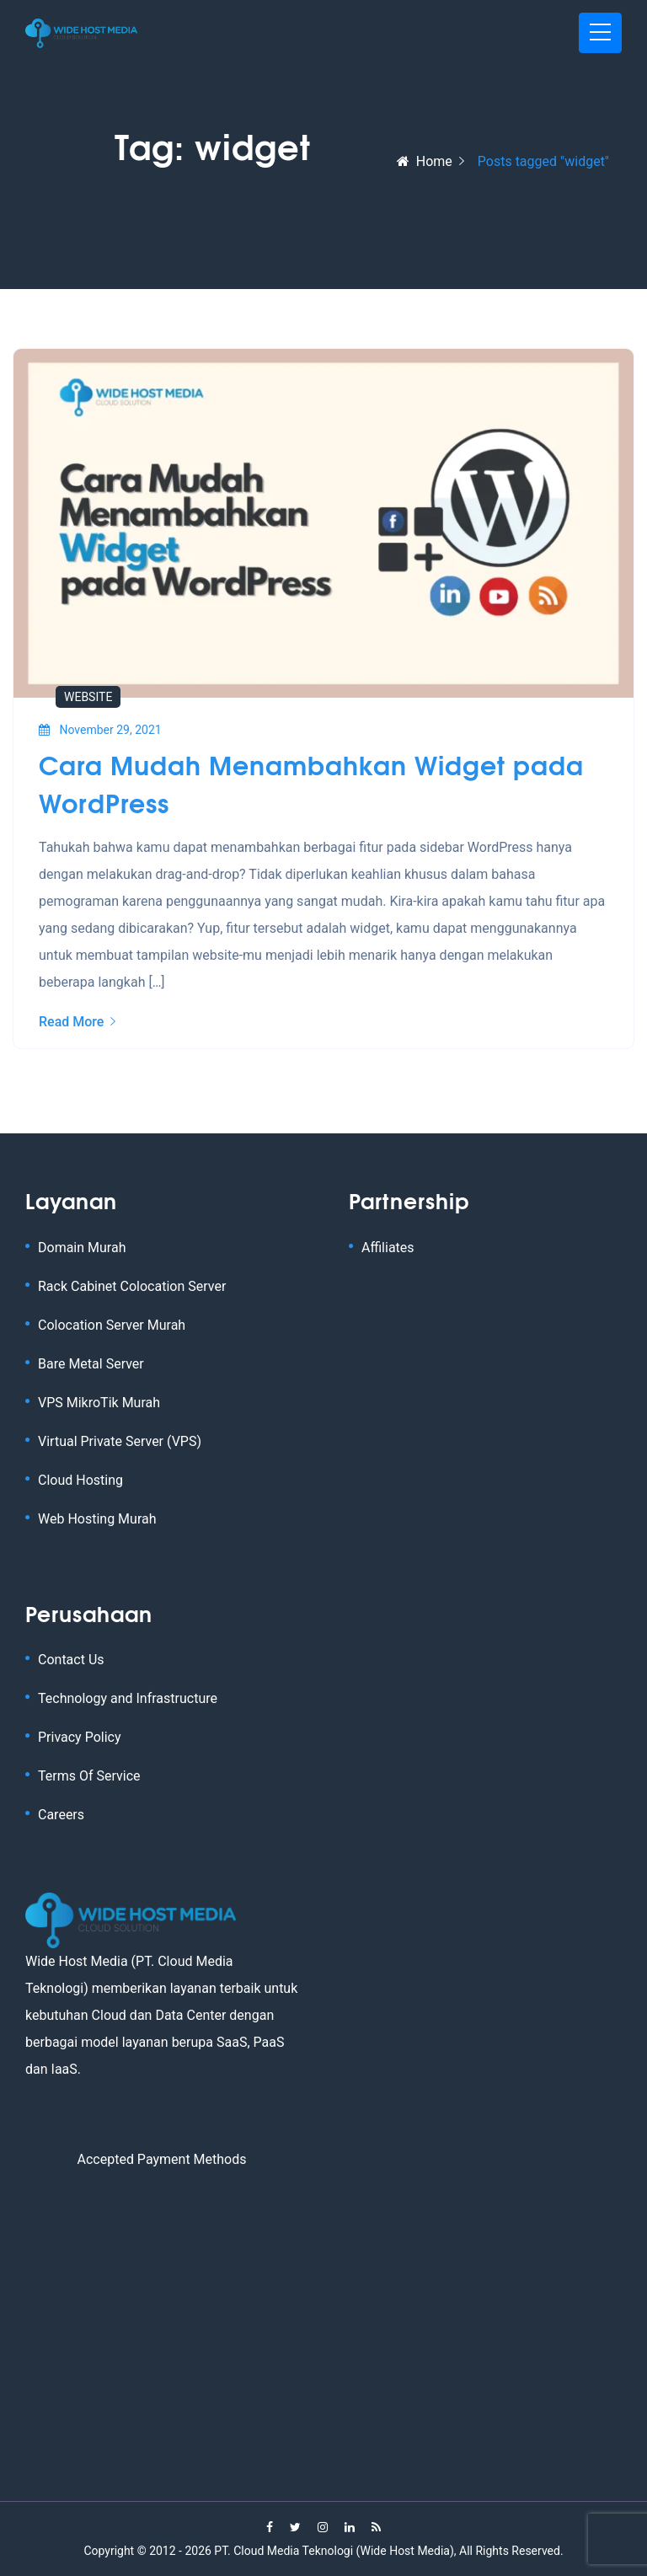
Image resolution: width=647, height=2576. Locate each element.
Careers (61, 1815)
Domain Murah (82, 1248)
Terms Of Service (89, 1776)
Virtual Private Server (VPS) (119, 1441)
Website (88, 697)
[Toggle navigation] (600, 33)
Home (424, 161)
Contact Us (71, 1660)
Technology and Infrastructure (127, 1698)
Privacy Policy (79, 1737)
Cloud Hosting (80, 1480)
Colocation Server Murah (111, 1325)
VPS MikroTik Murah (99, 1403)
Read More (77, 1022)
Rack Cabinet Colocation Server (132, 1286)
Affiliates (387, 1248)
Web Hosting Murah (97, 1519)
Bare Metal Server (91, 1364)
